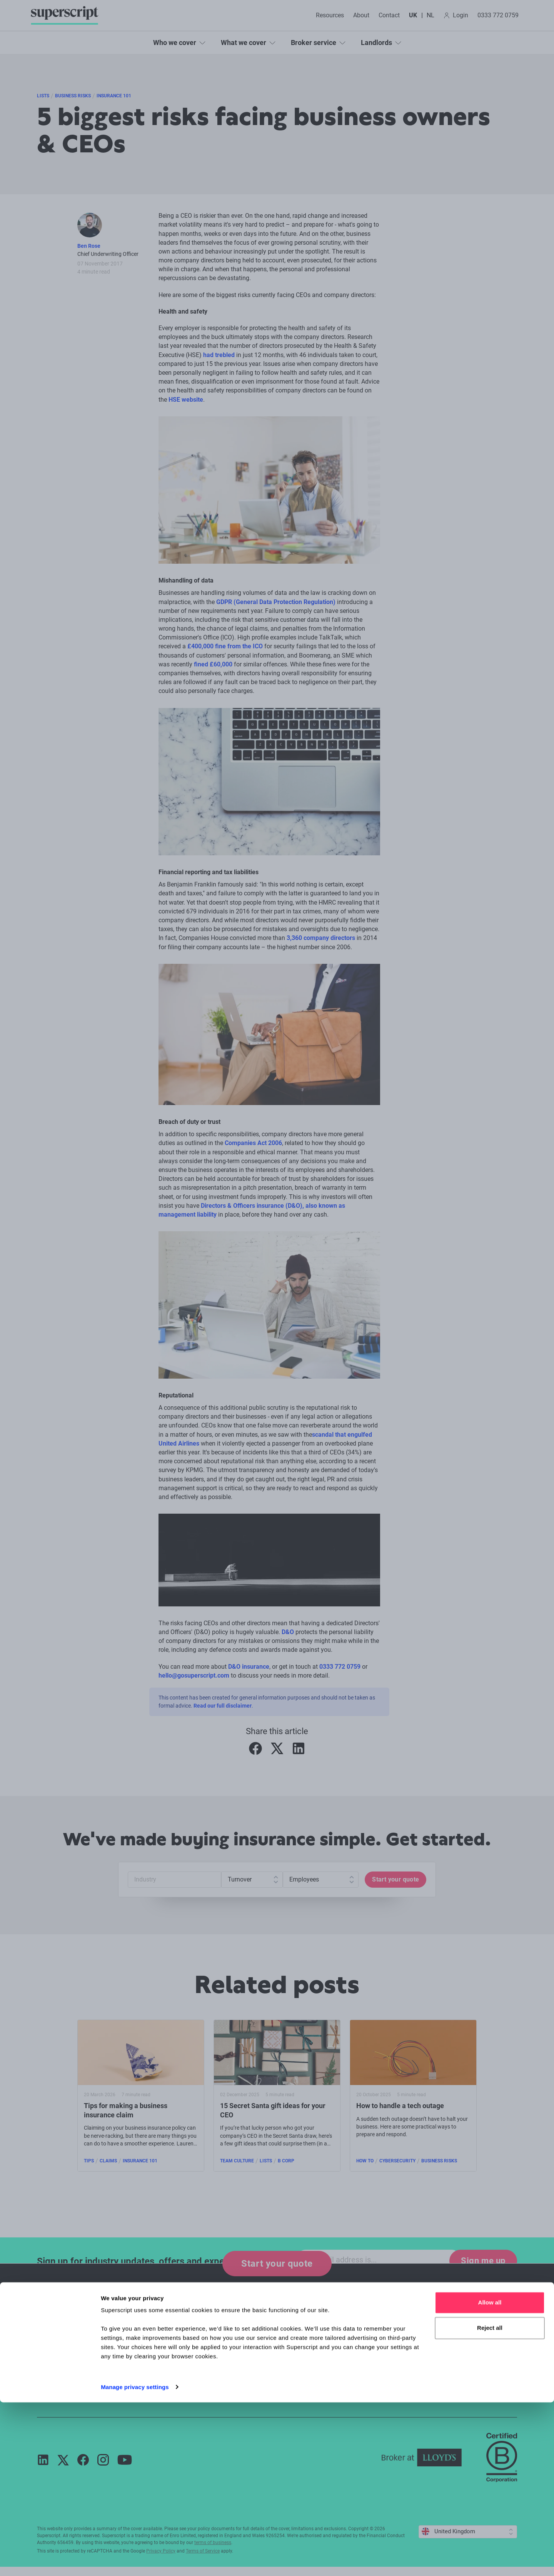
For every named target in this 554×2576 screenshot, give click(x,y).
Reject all (489, 2501)
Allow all (490, 2476)
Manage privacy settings (135, 2561)
